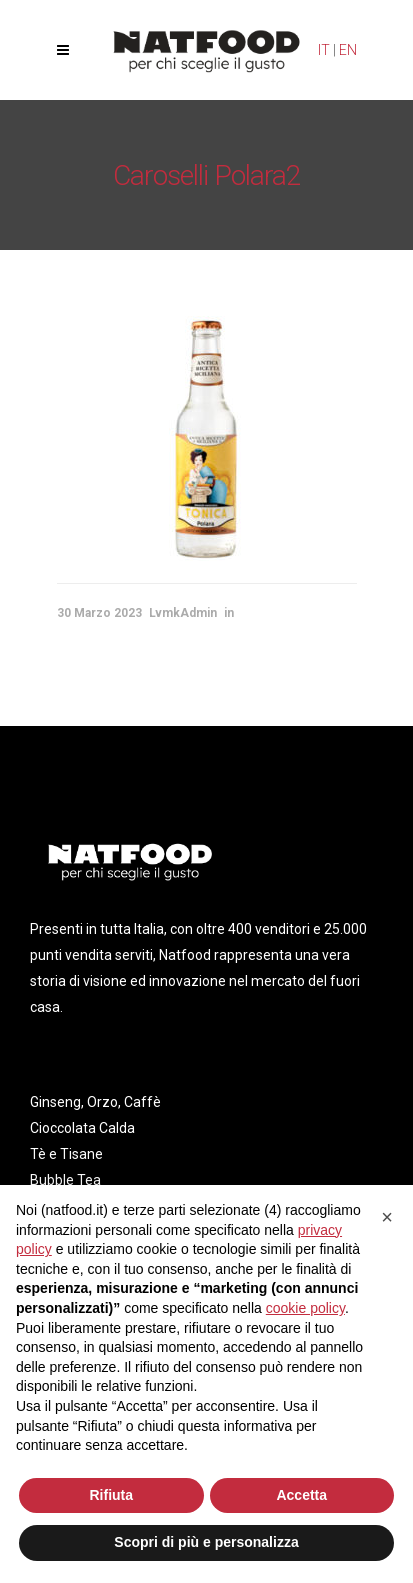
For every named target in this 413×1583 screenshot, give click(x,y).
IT (324, 50)
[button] (387, 1217)
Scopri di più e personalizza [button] (206, 1542)
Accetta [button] (301, 1495)
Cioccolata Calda (82, 1128)
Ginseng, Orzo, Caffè (95, 1102)
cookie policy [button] (305, 1308)
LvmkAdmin (183, 613)
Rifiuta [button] (111, 1495)
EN (348, 50)
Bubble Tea (65, 1180)
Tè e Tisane (66, 1154)
